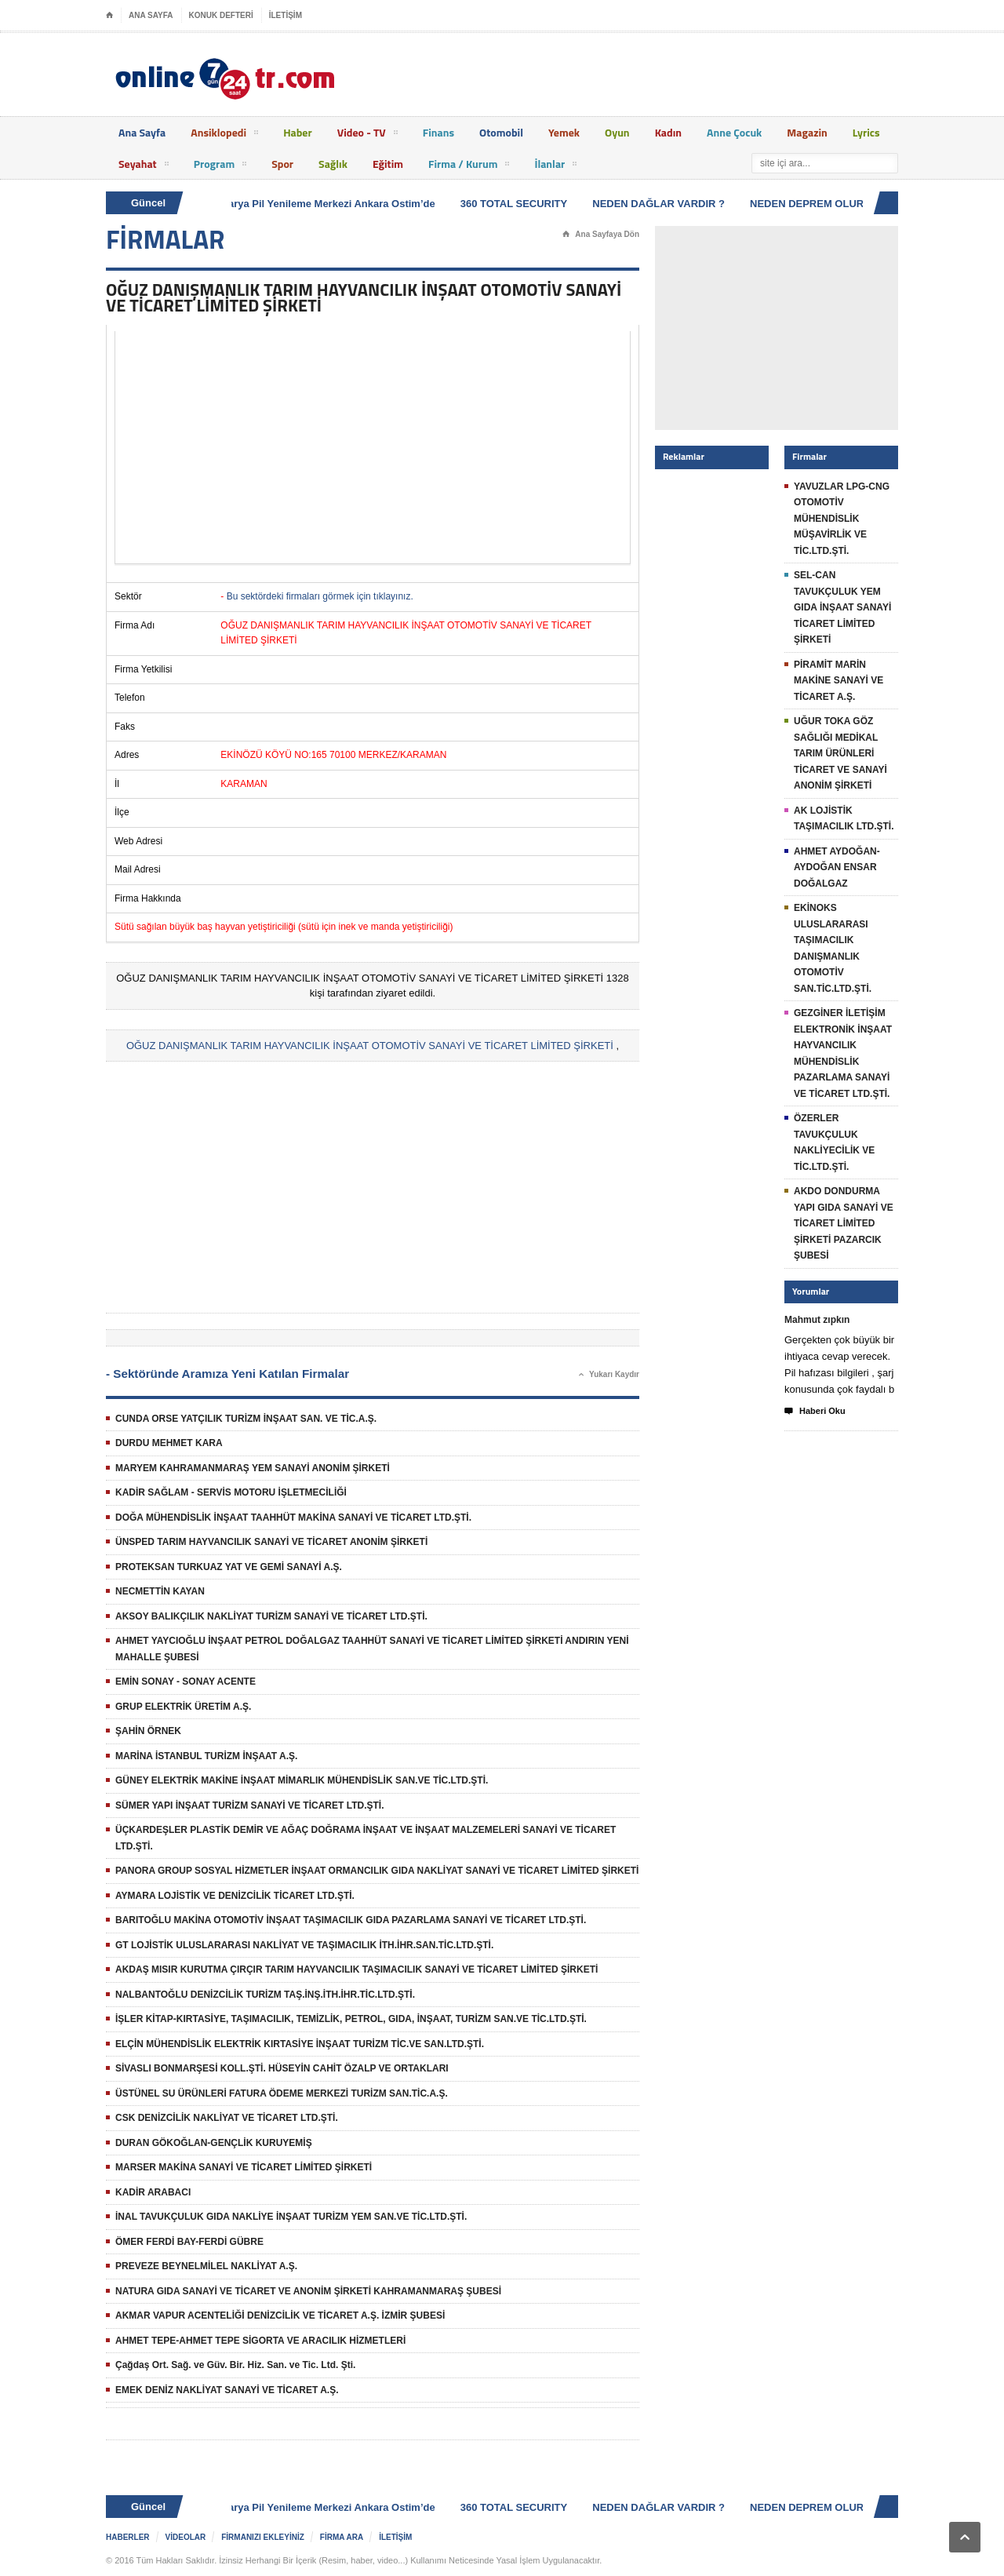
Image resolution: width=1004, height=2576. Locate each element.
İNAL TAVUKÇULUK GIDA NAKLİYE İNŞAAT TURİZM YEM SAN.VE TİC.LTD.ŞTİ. (291, 2216)
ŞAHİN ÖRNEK (148, 1730)
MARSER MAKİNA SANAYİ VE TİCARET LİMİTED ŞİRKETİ (243, 2167)
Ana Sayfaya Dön (600, 234)
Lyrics (866, 132)
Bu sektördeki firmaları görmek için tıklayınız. (320, 596)
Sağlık (332, 163)
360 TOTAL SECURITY (517, 204)
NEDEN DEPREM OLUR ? (814, 204)
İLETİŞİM (285, 15)
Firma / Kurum (468, 166)
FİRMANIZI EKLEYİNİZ (262, 2537)
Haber (297, 132)
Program (220, 166)
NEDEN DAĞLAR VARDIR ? (661, 204)
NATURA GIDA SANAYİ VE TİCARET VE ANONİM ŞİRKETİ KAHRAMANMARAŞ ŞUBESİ (308, 2291)
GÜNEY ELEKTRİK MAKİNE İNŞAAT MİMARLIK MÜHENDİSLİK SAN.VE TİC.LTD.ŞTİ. (301, 1780)
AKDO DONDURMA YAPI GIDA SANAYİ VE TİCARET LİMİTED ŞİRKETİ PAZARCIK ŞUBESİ (843, 1223)
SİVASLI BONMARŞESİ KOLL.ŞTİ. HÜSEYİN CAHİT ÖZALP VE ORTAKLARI (282, 2068)
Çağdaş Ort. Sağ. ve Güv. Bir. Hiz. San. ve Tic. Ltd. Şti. (235, 2364)
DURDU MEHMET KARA (169, 1442)
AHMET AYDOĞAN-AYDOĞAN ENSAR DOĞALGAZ (837, 867)
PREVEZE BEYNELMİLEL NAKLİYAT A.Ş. (206, 2266)
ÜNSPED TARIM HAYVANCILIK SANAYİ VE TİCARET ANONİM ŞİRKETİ (271, 1541)
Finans (438, 132)
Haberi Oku (815, 1411)
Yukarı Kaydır (609, 1374)
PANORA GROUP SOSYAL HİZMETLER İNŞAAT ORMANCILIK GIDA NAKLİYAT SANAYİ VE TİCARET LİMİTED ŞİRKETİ (376, 1870)
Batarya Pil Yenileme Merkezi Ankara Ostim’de (326, 204)
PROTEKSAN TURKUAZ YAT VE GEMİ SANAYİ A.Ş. (228, 1566)
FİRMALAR (165, 239)
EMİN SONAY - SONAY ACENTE (185, 1681)
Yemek (564, 132)
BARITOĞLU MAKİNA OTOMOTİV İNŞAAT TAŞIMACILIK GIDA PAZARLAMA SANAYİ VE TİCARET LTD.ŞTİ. (350, 1920)
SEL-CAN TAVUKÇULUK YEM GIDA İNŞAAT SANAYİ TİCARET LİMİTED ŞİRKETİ (842, 607)
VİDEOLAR (186, 2537)
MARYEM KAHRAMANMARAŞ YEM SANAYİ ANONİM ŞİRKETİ (252, 1468)
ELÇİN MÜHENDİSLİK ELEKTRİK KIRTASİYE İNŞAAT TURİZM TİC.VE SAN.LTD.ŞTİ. (299, 2044)
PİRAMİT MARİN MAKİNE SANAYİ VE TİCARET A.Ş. (838, 680)
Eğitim (388, 163)
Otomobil (501, 132)
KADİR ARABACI (153, 2192)
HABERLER (128, 2537)
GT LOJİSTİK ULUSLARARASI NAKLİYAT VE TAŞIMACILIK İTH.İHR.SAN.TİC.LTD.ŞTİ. (304, 1945)
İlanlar (555, 166)
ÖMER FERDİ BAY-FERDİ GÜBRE (189, 2241)
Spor (282, 163)
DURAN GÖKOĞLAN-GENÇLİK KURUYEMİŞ (213, 2142)
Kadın (668, 132)
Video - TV (367, 135)
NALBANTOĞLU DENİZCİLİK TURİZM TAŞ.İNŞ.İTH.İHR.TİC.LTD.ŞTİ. (265, 1994)
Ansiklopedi (224, 135)
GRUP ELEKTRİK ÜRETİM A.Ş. (183, 1706)
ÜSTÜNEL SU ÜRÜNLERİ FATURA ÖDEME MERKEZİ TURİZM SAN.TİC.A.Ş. (281, 2093)
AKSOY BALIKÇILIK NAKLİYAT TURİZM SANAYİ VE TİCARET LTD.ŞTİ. (271, 1616)
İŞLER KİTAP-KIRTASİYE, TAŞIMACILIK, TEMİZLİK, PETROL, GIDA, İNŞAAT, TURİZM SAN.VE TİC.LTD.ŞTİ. (351, 2018)
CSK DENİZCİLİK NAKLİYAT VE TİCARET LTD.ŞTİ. (226, 2117)
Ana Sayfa (142, 132)
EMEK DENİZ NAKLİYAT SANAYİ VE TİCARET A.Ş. (226, 2390)
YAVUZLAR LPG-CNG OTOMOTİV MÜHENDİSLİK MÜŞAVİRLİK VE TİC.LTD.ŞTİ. (841, 518)
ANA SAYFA (151, 15)
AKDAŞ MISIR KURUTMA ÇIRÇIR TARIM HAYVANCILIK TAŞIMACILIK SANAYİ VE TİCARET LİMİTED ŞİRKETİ (356, 1969)
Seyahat (143, 166)
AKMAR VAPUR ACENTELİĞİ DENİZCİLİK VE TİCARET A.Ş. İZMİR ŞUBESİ (280, 2315)
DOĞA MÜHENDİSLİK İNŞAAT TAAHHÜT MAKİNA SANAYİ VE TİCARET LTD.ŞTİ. (293, 1517)
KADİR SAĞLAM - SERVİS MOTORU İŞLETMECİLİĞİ (231, 1492)
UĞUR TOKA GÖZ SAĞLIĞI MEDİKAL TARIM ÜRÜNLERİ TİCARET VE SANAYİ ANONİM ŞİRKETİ (840, 753)
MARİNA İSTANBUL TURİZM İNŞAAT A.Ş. (206, 1756)
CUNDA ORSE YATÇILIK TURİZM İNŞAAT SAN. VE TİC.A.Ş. (245, 1418)
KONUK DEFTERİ (221, 15)
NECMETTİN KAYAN (160, 1591)
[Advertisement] (372, 447)
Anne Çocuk (734, 132)
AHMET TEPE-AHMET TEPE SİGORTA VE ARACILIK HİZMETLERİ (260, 2340)
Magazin (807, 132)
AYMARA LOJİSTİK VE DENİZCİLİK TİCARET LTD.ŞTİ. (235, 1895)
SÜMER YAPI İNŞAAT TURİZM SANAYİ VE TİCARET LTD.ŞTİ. (249, 1805)
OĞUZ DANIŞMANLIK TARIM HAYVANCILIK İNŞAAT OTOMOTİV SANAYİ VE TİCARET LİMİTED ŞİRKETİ (369, 1045)
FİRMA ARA (341, 2537)
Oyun (617, 132)
